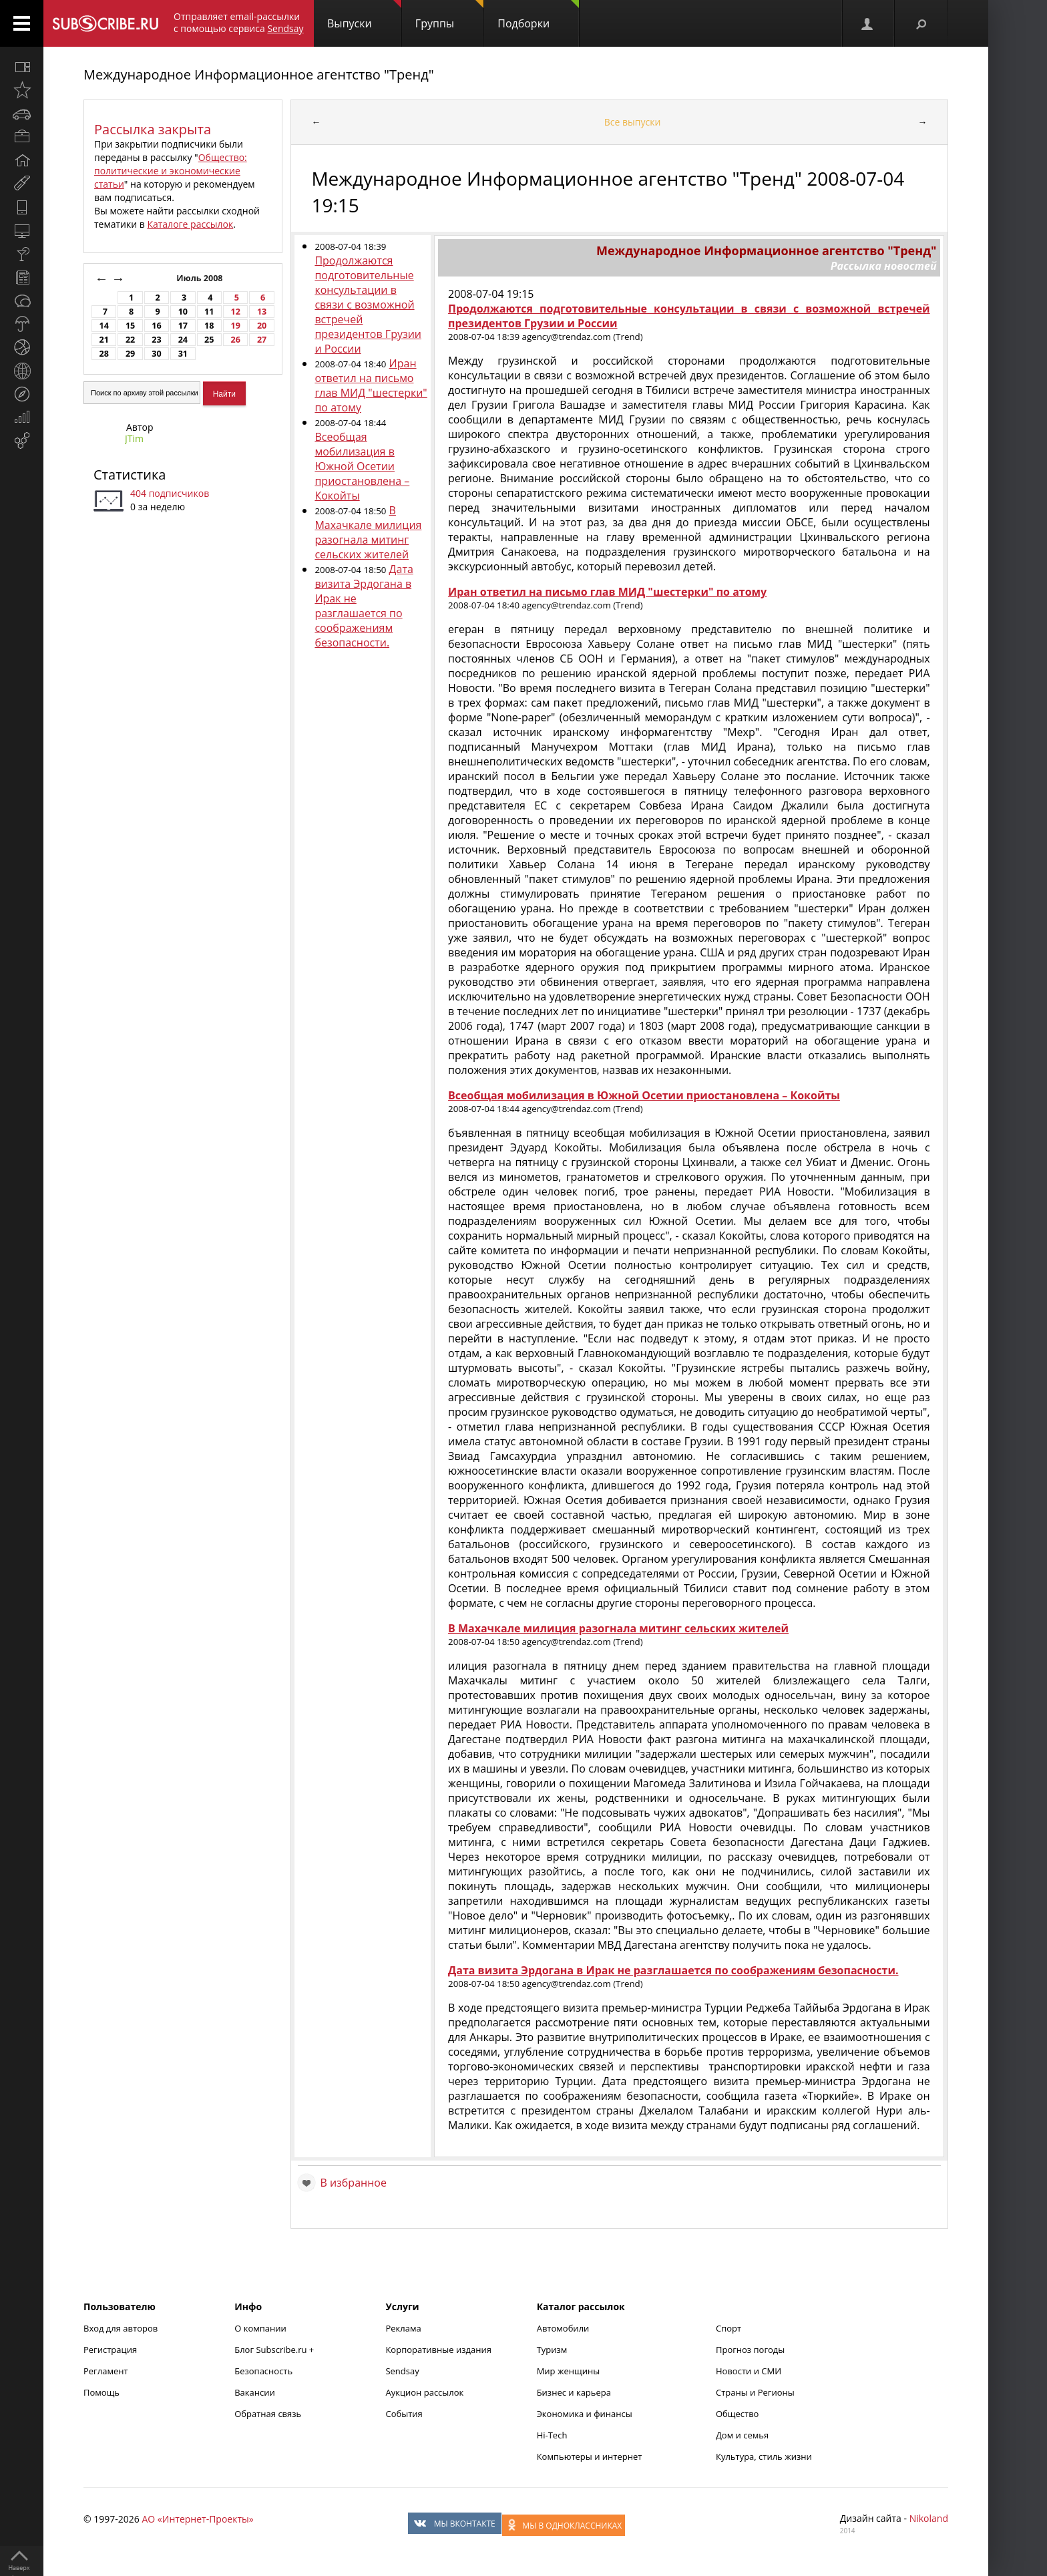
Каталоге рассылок (190, 224)
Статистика (129, 475)
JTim (134, 438)
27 (261, 339)
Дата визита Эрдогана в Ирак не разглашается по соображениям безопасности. (364, 606)
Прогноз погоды (750, 2350)
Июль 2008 (200, 278)
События (403, 2414)
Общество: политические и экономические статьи (170, 170)
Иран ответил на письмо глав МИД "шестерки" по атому (371, 385)
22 (130, 339)
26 (235, 339)
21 (103, 339)
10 (183, 311)
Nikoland (928, 2518)
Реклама (403, 2328)
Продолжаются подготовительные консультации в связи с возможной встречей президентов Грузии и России (368, 304)
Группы (449, 15)
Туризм (552, 2350)
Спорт (728, 2328)
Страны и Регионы (755, 2392)
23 (156, 339)
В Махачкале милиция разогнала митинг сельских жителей (368, 532)
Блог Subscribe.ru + (275, 2350)
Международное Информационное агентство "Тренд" (258, 74)
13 (261, 311)
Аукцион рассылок (424, 2392)
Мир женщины (568, 2371)
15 (130, 325)
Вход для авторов (120, 2328)
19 (235, 325)
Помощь (101, 2392)
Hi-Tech (552, 2435)
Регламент (105, 2371)
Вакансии (254, 2392)
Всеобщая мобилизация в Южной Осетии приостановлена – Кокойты (362, 466)
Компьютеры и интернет (589, 2456)
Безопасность (263, 2371)
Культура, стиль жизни (764, 2456)
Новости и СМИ (748, 2371)
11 (209, 311)
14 (103, 325)
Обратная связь (267, 2414)
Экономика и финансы (584, 2414)
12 (235, 311)
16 (156, 325)
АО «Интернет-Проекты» (197, 2519)
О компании (260, 2328)
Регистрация (110, 2350)
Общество (737, 2414)
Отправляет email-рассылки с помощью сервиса (239, 22)
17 (183, 325)
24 (183, 339)
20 (261, 325)
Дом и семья (742, 2435)
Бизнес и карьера (574, 2392)
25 (209, 339)
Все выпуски (632, 122)
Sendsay (402, 2371)
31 (183, 353)
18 (209, 325)
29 (130, 353)
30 (156, 353)
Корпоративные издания (438, 2350)
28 (103, 353)
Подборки (538, 15)
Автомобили (563, 2328)
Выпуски (364, 15)
